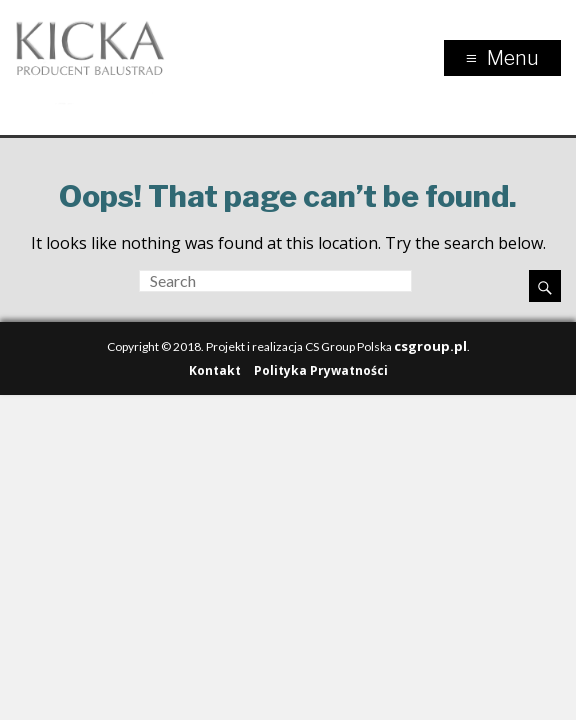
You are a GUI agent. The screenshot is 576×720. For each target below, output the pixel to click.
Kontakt (215, 370)
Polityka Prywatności (321, 370)
